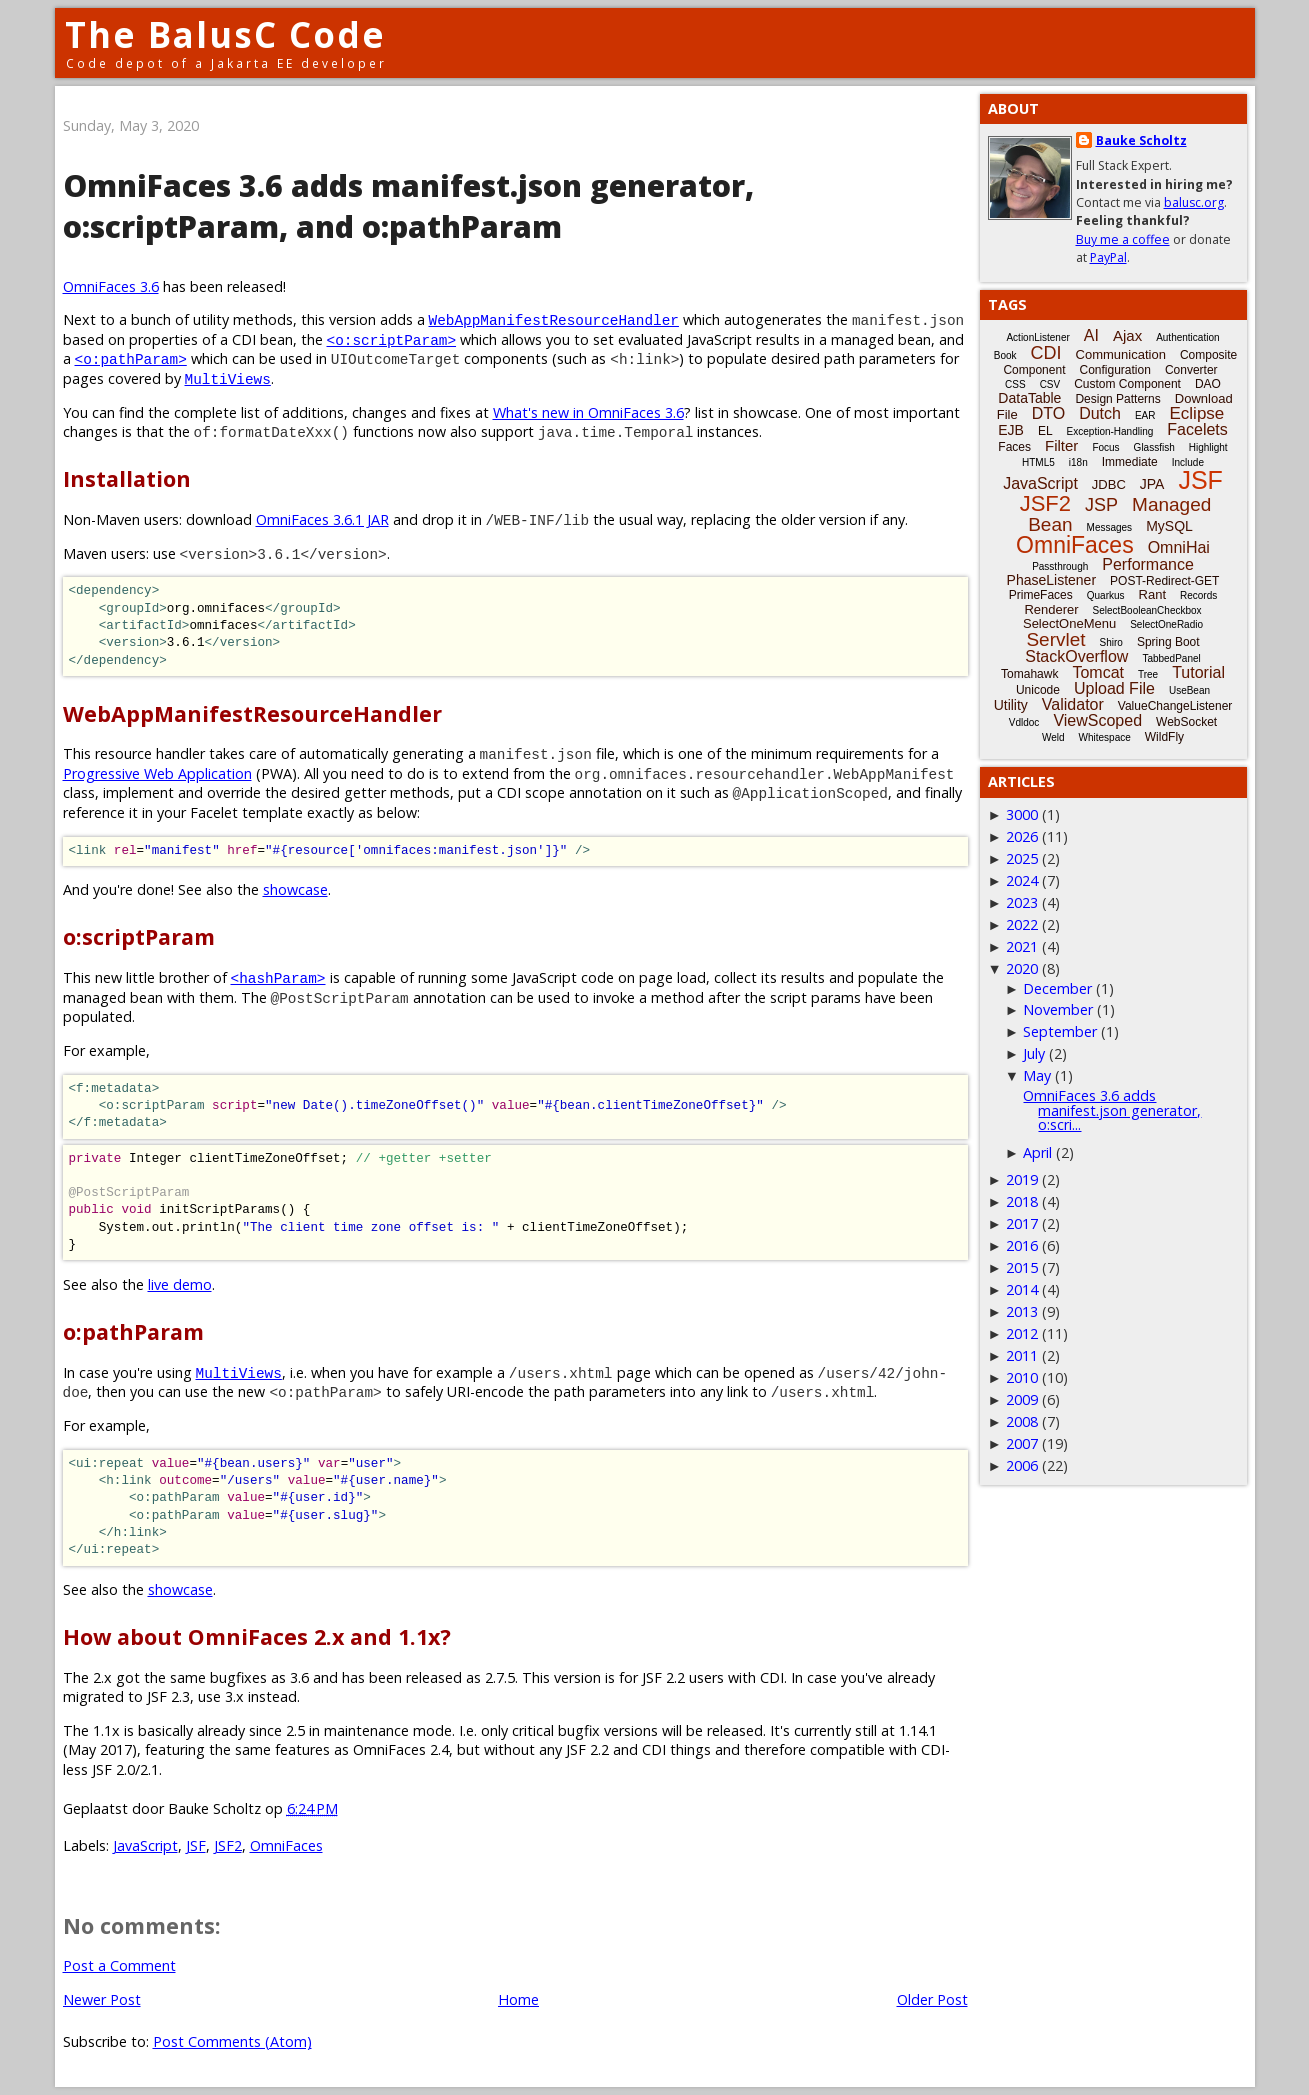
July (1034, 1053)
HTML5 (1038, 462)
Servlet (1055, 639)
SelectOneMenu (1069, 623)
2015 (1022, 1267)
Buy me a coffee (1123, 239)
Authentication (1187, 337)
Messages (1110, 527)
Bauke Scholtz (1141, 140)
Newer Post (102, 1999)
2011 (1022, 1355)
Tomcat (1098, 672)
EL (1045, 431)
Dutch (1100, 413)
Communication (1121, 354)
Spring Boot (1168, 642)
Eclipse (1196, 413)
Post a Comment (119, 1965)
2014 (1022, 1289)
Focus (1105, 447)
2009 (1022, 1399)
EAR (1145, 415)
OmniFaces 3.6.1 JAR (322, 519)
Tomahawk (1029, 674)
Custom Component (1127, 384)
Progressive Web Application (157, 773)
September (1060, 1031)
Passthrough (1060, 566)
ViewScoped (1097, 720)
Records (1198, 595)
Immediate (1130, 462)
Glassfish (1154, 447)
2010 (1022, 1377)
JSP (1101, 505)
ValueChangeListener (1175, 706)
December (1057, 988)
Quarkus (1106, 595)
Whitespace (1105, 737)
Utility (1011, 705)
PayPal (1108, 257)
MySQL (1169, 526)
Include (1188, 462)
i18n (1078, 462)
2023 (1022, 902)
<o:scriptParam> (392, 339)
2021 (1022, 946)
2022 (1022, 924)
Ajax (1127, 335)
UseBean (1189, 690)
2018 (1022, 1201)
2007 (1022, 1443)
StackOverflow (1076, 656)
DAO (1208, 384)
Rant (1152, 594)
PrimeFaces (1041, 595)
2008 (1022, 1421)
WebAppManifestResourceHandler (554, 319)
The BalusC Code (225, 34)
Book (1005, 355)
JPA (1152, 484)
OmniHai (1179, 547)
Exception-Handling (1110, 431)
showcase (295, 889)
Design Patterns (1117, 399)
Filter (1061, 445)
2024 (1022, 880)
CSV (1050, 384)
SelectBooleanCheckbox (1147, 610)
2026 (1022, 836)
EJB (1011, 430)
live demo (180, 1284)
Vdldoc (1024, 722)
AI (1091, 335)
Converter (1191, 370)
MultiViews (228, 378)
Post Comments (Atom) (232, 2041)
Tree (1148, 674)
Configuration (1114, 370)
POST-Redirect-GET (1164, 581)
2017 (1022, 1223)
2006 (1022, 1465)
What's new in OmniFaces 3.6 (588, 412)
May (1037, 1075)
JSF (196, 1845)
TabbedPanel (1171, 658)
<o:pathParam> (131, 358)
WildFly (1164, 737)
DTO (1048, 413)
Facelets (1197, 429)
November (1058, 1009)
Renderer (1051, 609)
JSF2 (228, 1845)
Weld (1053, 737)
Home (518, 1999)
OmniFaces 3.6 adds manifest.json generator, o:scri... (1112, 1110)
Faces (1014, 447)
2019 (1022, 1179)
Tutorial (1198, 672)
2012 (1022, 1333)
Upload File (1114, 688)
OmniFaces (286, 1845)
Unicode (1038, 690)
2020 (1022, 968)
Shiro (1111, 642)
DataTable (1029, 398)
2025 (1022, 858)
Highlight (1208, 447)
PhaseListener (1052, 580)
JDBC (1109, 484)
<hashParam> (278, 977)
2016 (1022, 1245)
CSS (1015, 384)
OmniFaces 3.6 (111, 286)
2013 (1022, 1311)
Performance (1148, 564)
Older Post (932, 1999)
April (1037, 1152)
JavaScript (145, 1845)
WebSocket (1186, 722)
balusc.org (1194, 202)
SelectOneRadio (1166, 624)
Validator (1073, 704)
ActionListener (1037, 337)
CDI (1046, 353)
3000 (1022, 814)
